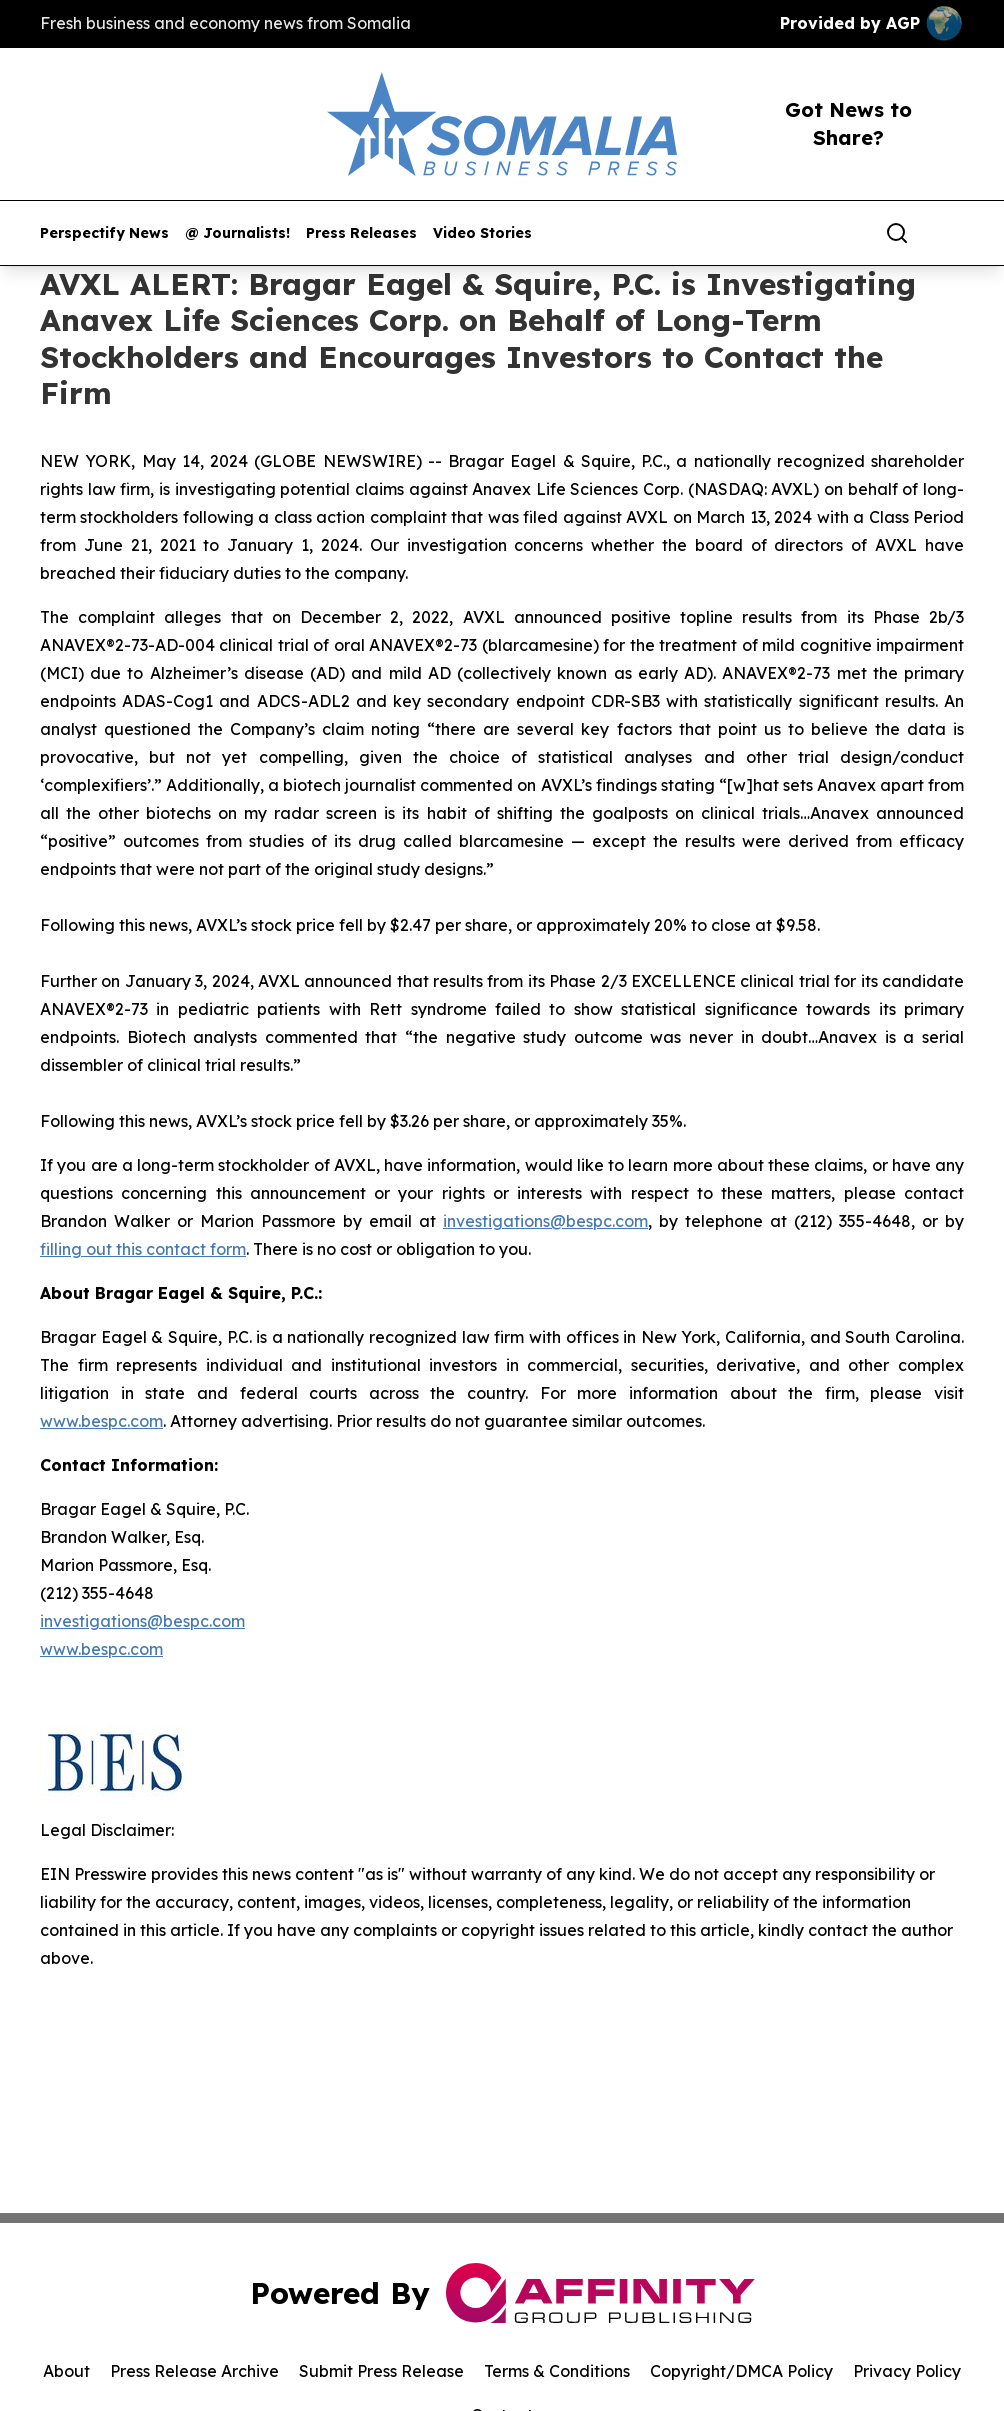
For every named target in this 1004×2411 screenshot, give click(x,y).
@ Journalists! (237, 233)
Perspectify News (104, 233)
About (66, 2371)
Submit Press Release (381, 2371)
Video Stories (482, 233)
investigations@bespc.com (545, 1221)
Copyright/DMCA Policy (741, 2371)
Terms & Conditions (557, 2371)
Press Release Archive (194, 2371)
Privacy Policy (907, 2371)
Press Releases (361, 233)
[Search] (897, 233)
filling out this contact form (143, 1249)
